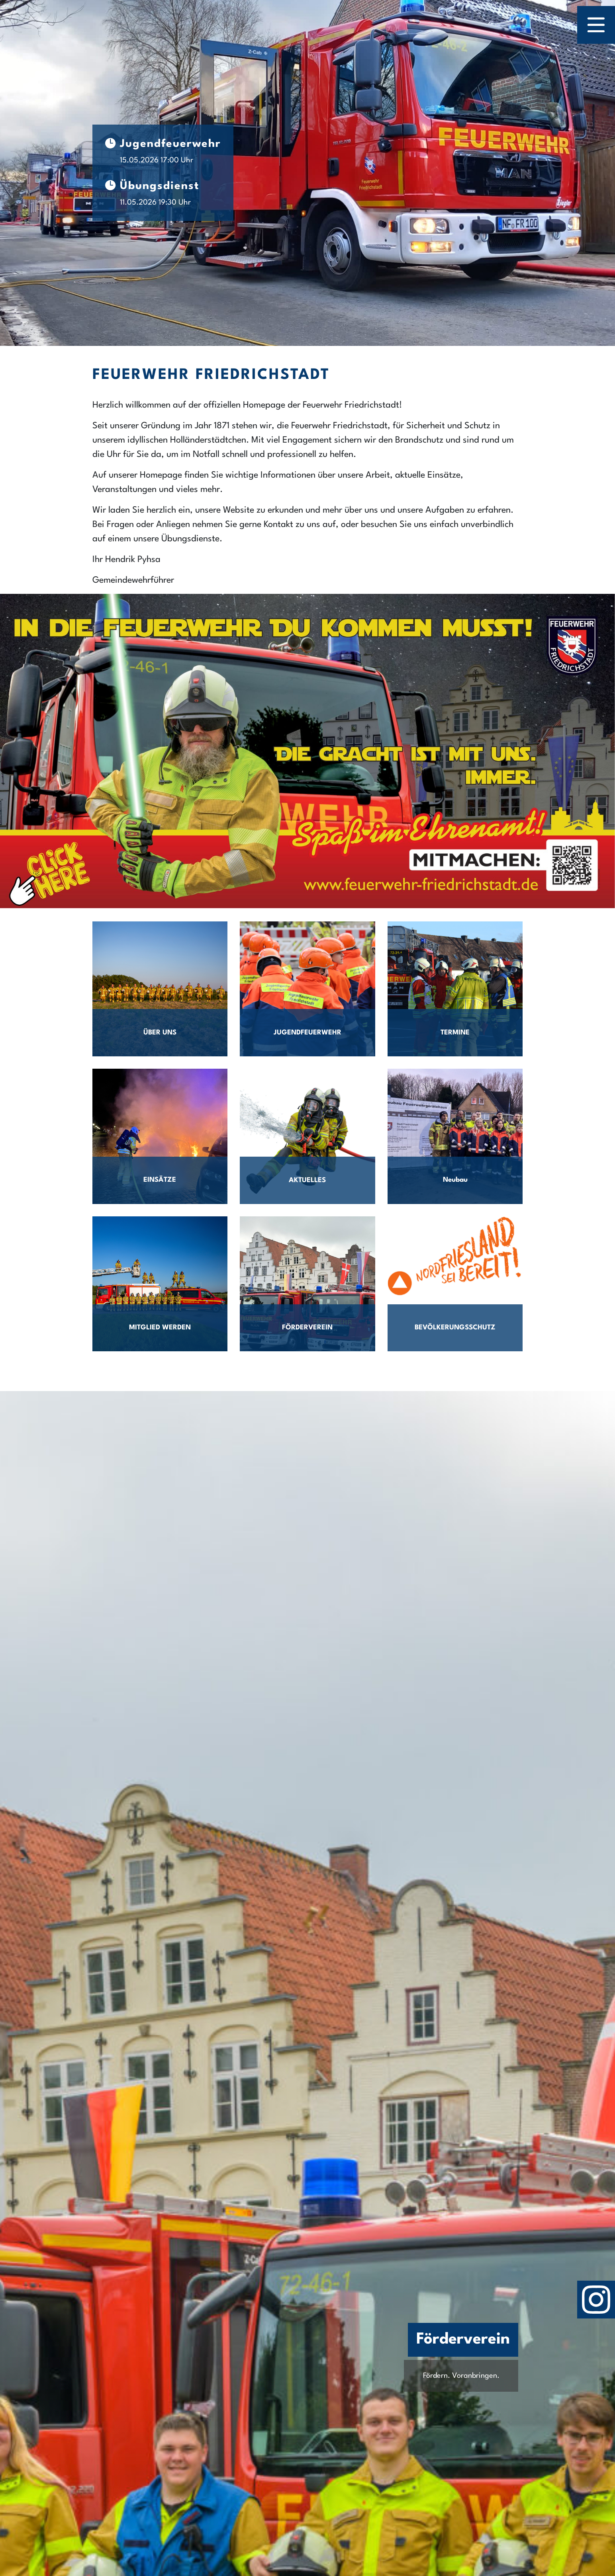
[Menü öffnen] (596, 25)
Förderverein (463, 2339)
